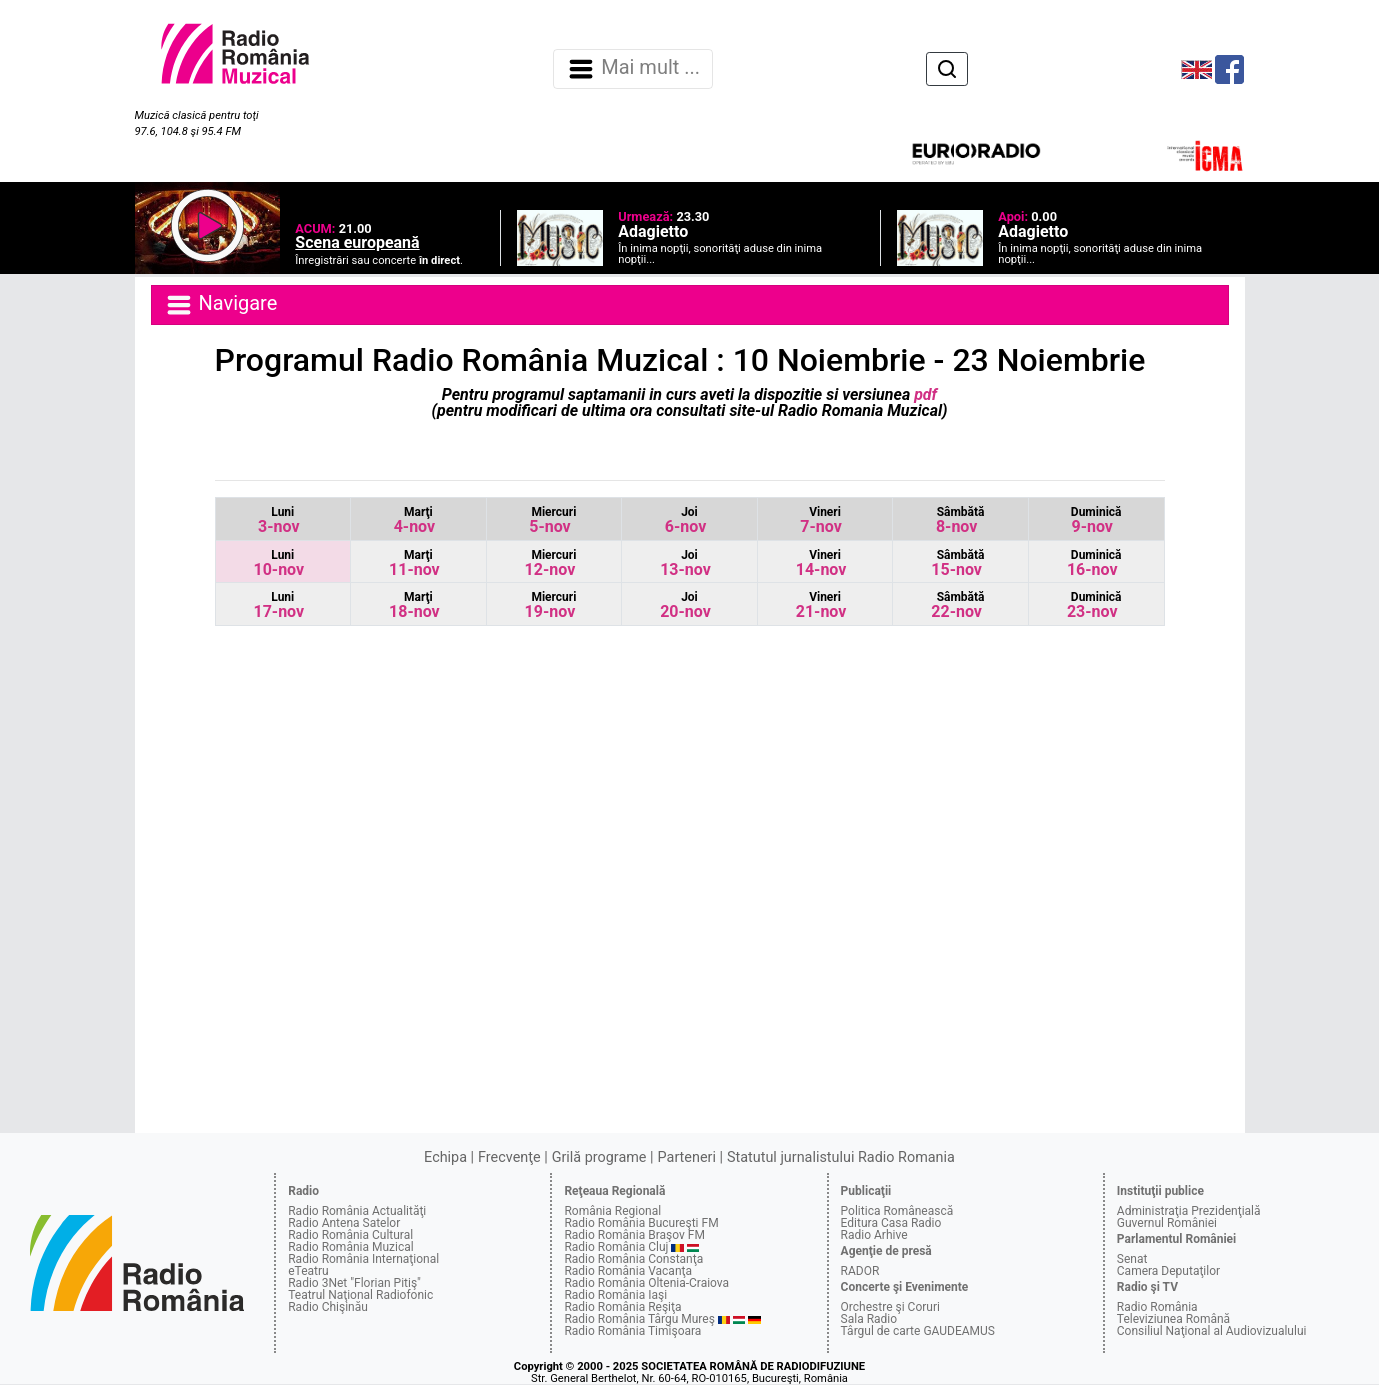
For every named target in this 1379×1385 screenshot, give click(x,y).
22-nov (957, 605)
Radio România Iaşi (615, 1295)
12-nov (551, 563)
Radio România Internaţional (363, 1259)
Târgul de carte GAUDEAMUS (918, 1331)
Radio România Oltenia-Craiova (646, 1283)
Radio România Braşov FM (634, 1235)
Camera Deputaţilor (1168, 1271)
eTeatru (308, 1271)
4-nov (414, 520)
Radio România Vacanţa (628, 1271)
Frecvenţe (509, 1157)
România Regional (612, 1211)
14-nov (821, 563)
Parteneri (687, 1157)
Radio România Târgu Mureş (639, 1319)
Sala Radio (869, 1319)
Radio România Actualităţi (357, 1211)
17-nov (278, 605)
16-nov (1094, 563)
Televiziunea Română (1173, 1319)
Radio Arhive (874, 1235)
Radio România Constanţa (633, 1259)
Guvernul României (1167, 1223)
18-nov (414, 605)
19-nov (551, 605)
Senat (1132, 1259)
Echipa (445, 1157)
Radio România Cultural (350, 1235)
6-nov (685, 520)
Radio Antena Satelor (344, 1223)
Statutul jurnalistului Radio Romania (841, 1157)
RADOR (860, 1271)
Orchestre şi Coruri (890, 1307)
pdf (923, 394)
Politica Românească (897, 1211)
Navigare (221, 305)
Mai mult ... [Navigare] (633, 69)
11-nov (414, 563)
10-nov (278, 563)
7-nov (820, 520)
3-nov (278, 520)
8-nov (960, 520)
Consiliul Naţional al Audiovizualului (1212, 1331)
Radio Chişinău (328, 1307)
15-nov (957, 563)
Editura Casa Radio (891, 1223)
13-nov (685, 563)
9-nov (1096, 520)
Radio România (1157, 1307)
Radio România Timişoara (632, 1331)
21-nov (821, 605)
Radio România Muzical (350, 1247)
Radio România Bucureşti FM (641, 1223)
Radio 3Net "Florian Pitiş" (354, 1283)
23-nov (1094, 605)
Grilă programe (599, 1157)
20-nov (685, 605)
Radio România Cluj (616, 1247)
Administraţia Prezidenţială (1189, 1211)
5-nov (552, 520)
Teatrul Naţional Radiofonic (360, 1295)
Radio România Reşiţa (622, 1307)
